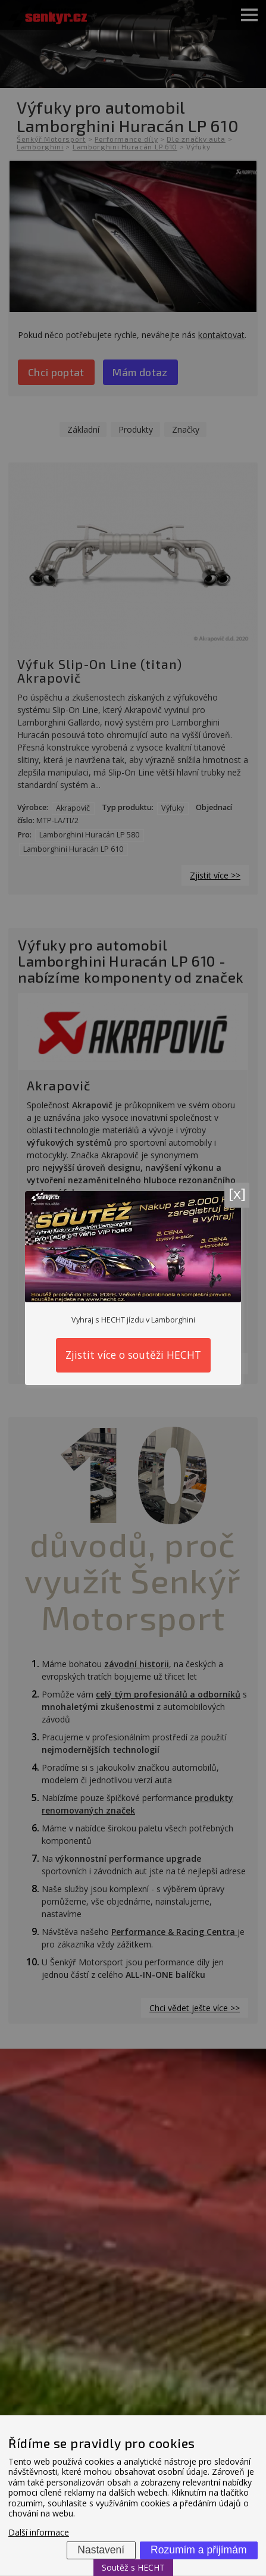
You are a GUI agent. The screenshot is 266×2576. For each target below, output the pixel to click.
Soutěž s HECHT (133, 2567)
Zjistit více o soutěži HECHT (133, 1355)
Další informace (38, 2532)
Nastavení (100, 2550)
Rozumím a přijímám (198, 2550)
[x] (237, 1193)
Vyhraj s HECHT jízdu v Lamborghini (133, 1320)
